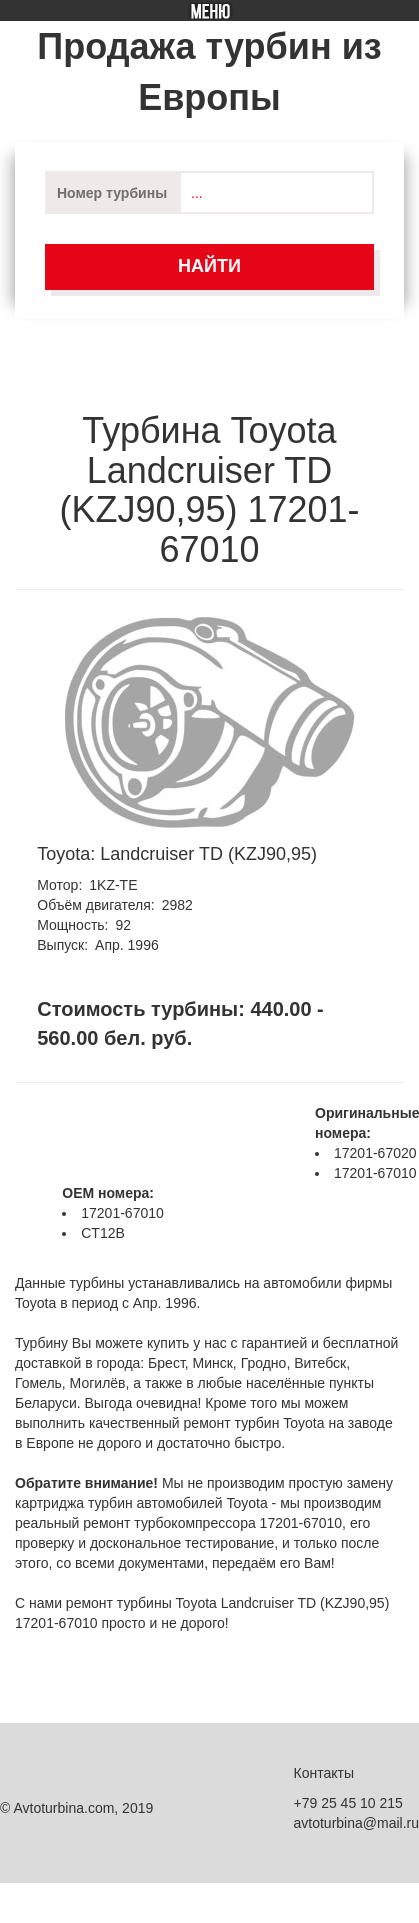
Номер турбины (112, 193)
